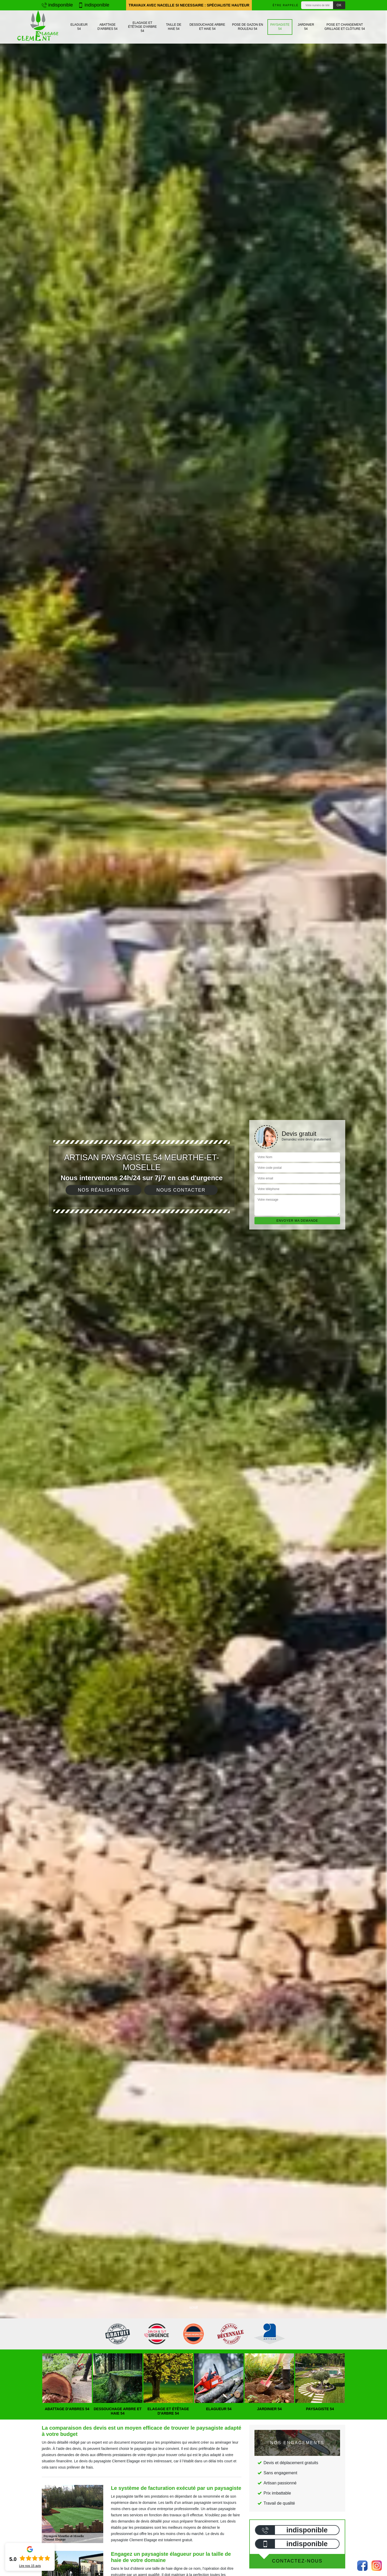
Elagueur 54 (79, 27)
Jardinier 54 (306, 27)
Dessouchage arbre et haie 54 (207, 27)
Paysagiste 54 (279, 27)
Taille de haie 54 (173, 27)
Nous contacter (180, 1190)
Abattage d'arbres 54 (108, 27)
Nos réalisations (103, 1190)
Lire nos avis (30, 2566)
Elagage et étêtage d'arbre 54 (142, 27)
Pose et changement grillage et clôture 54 (344, 27)
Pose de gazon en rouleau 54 (247, 27)
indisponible (57, 5)
